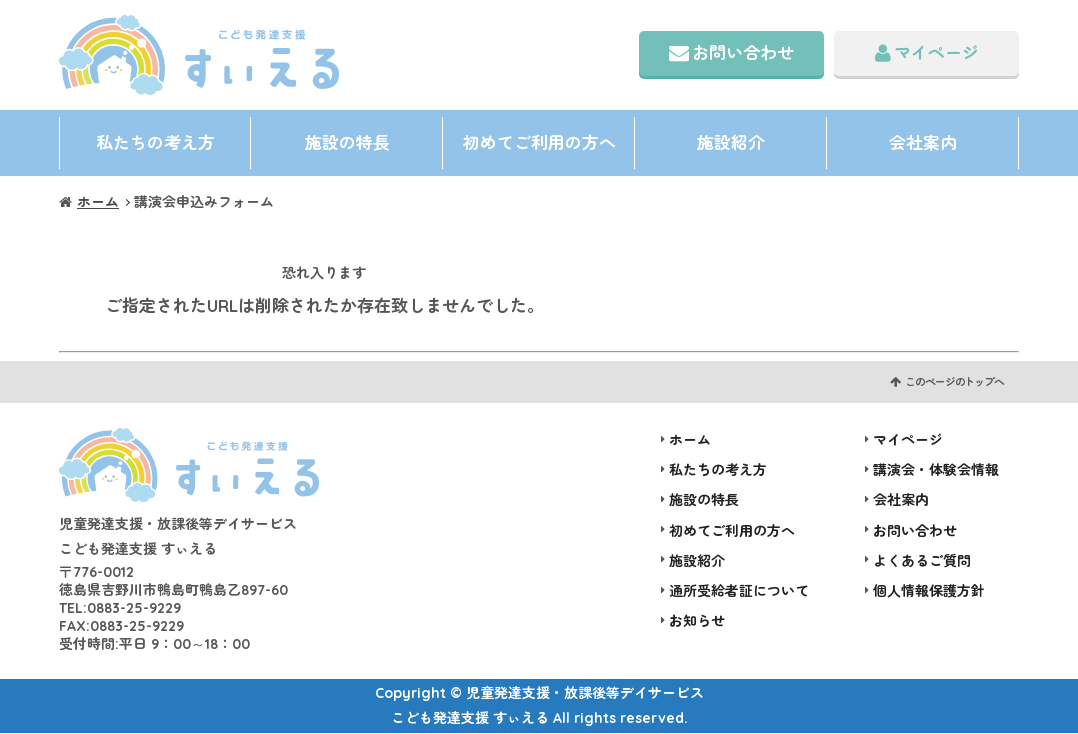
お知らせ (697, 622)
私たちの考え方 (155, 142)
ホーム (98, 203)
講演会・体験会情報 (936, 471)
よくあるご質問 (922, 562)
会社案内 (923, 142)
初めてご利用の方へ (539, 142)
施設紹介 (731, 142)
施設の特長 (347, 142)
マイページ (936, 52)
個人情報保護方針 (929, 592)
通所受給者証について (739, 592)
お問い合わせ (743, 52)
